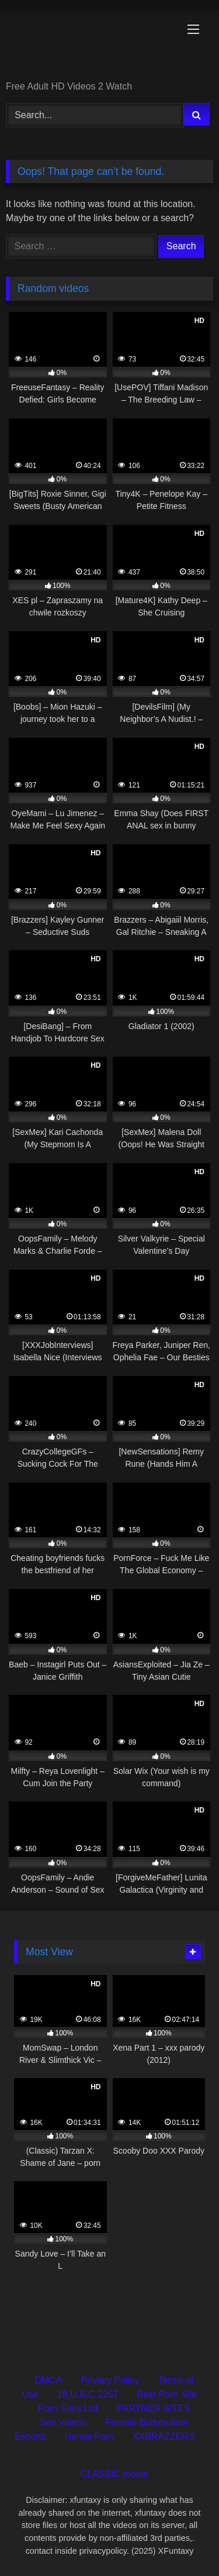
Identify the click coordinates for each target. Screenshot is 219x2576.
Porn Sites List (68, 2408)
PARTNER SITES (153, 2408)
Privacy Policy (110, 2380)
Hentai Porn (89, 2436)
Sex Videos (63, 2422)
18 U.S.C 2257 (88, 2394)
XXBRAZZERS (164, 2436)
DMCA (48, 2380)
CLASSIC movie (114, 2474)
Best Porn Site (167, 2394)
